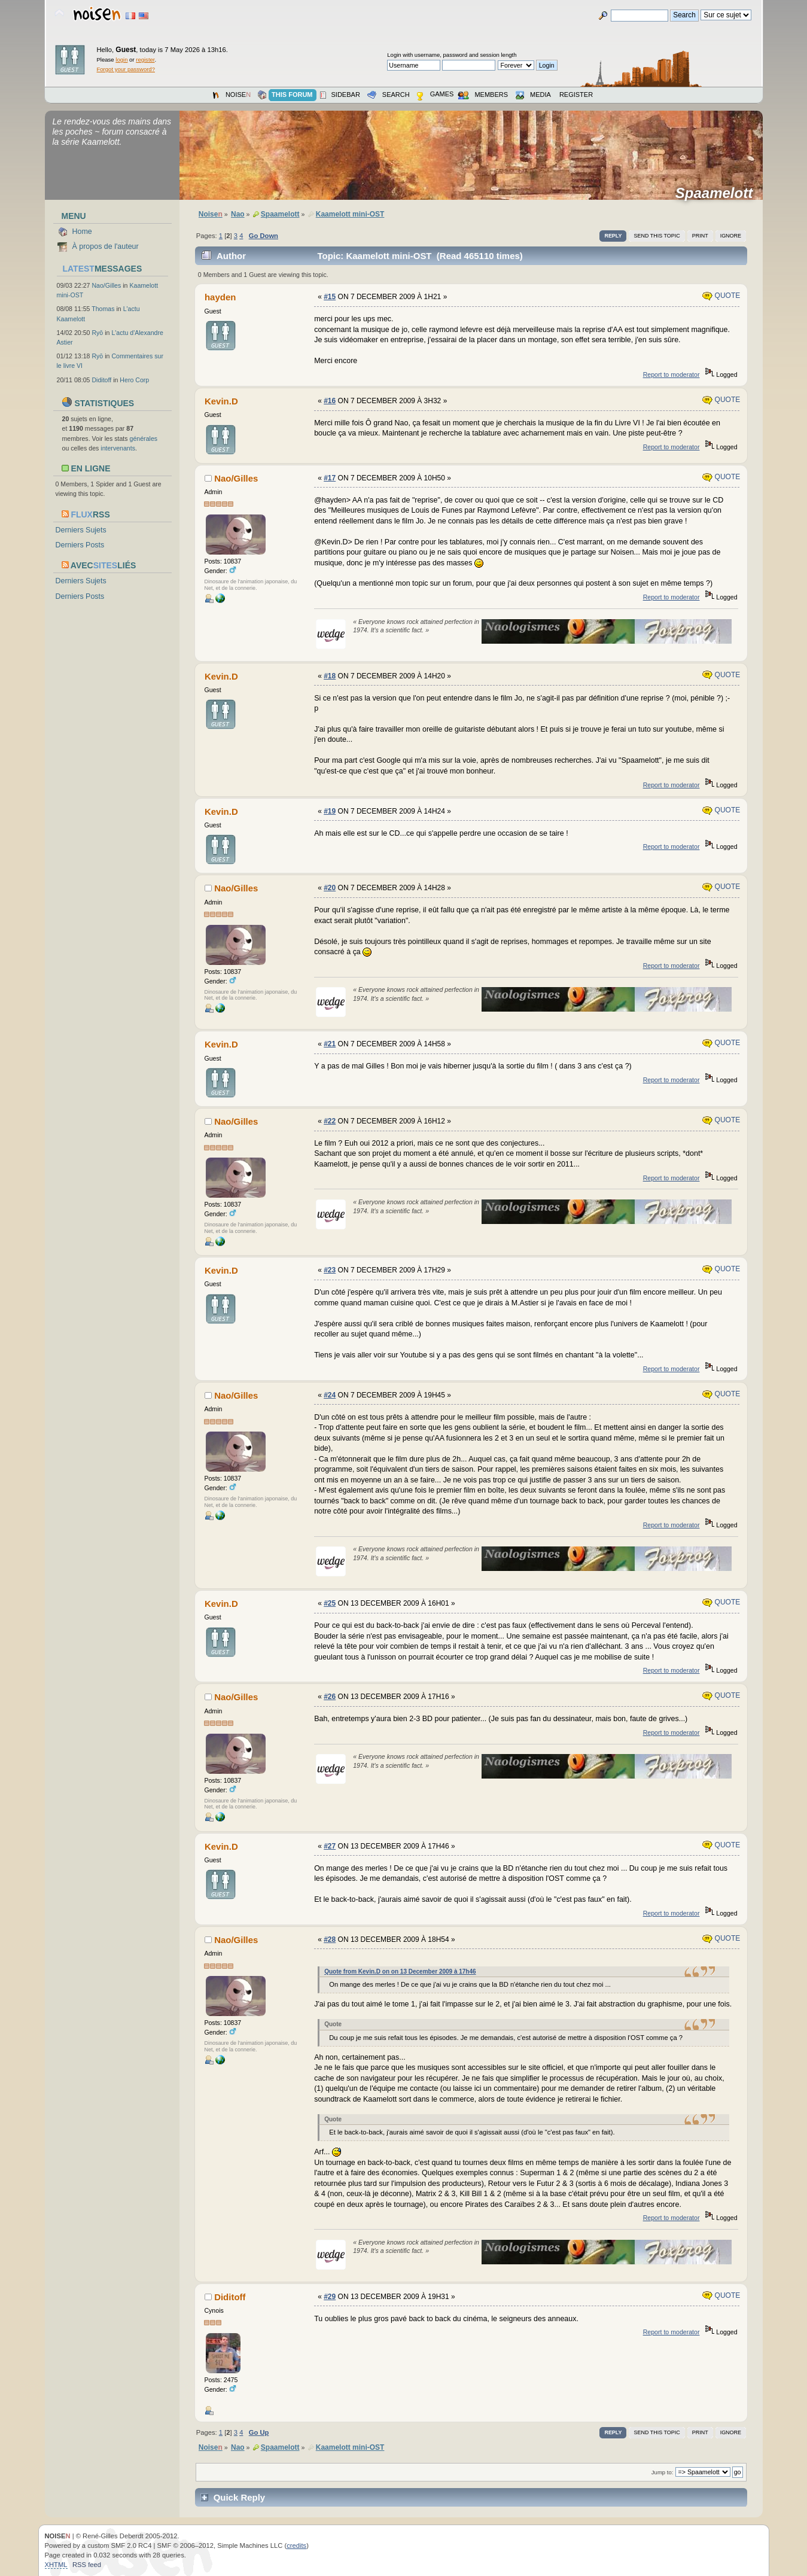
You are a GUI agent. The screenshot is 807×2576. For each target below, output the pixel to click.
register (145, 59)
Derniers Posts (80, 545)
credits (296, 2545)
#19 (330, 811)
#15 (330, 297)
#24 (330, 1395)
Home (82, 231)
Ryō (97, 332)
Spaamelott (718, 193)
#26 (330, 1696)
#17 (330, 478)
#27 (330, 1846)
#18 (330, 676)
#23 (330, 1270)
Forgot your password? (126, 69)
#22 (330, 1121)
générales (144, 438)
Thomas (103, 308)
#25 (330, 1603)
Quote (721, 295)
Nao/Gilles (106, 285)
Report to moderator (671, 374)
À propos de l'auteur (105, 246)
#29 (330, 2296)
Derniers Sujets (81, 530)
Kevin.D (221, 401)
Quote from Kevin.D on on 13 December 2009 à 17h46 (400, 1971)
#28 (330, 1939)
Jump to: (662, 2472)
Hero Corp (134, 379)
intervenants (118, 448)
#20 (330, 888)
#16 (330, 401)
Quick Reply (240, 2497)
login (121, 59)
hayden (220, 297)
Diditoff (101, 379)
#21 (330, 1044)
